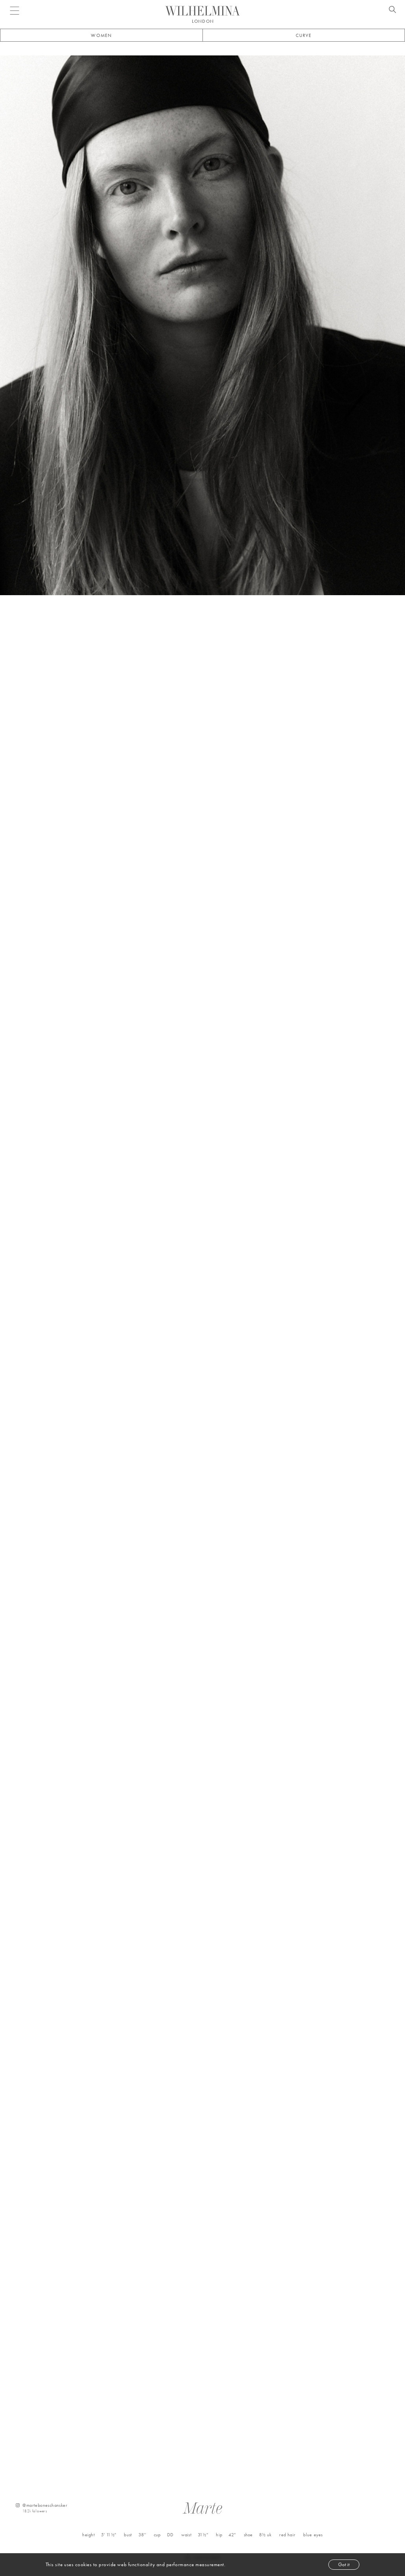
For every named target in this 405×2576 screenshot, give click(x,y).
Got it (344, 2564)
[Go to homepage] (202, 11)
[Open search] (392, 10)
